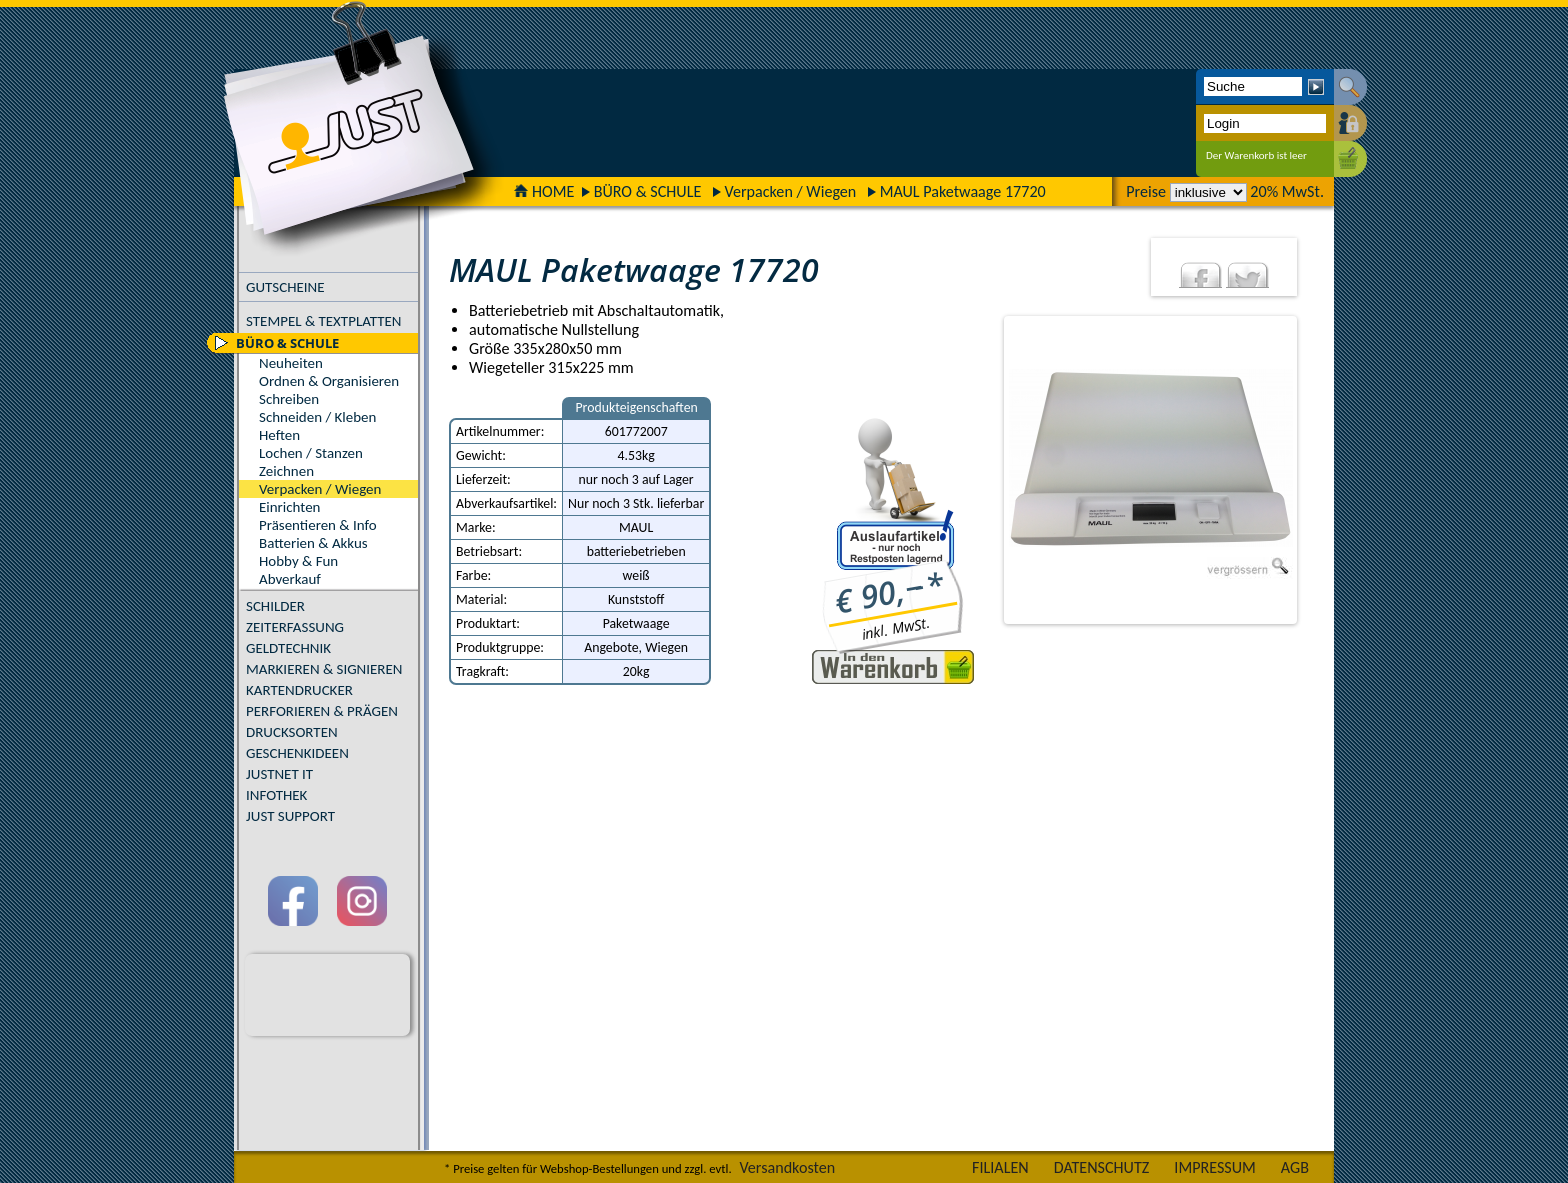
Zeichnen (286, 471)
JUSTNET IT (279, 774)
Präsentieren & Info (318, 525)
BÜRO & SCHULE (648, 191)
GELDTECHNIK (288, 648)
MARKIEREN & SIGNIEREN (324, 669)
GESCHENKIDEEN (297, 753)
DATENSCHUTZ (1102, 1167)
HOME (544, 191)
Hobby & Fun (298, 561)
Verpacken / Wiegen (791, 191)
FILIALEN (1000, 1167)
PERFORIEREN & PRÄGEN (322, 711)
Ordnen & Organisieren (329, 381)
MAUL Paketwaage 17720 (963, 191)
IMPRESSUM (1215, 1167)
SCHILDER (275, 606)
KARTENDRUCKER (299, 690)
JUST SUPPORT (290, 816)
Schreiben (289, 399)
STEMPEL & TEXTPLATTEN (323, 321)
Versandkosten (787, 1167)
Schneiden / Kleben (317, 417)
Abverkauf (290, 579)
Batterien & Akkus (313, 543)
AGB (1295, 1167)
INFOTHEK (276, 795)
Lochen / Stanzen (311, 453)
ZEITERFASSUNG (295, 627)
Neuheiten (291, 363)
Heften (279, 435)
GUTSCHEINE (285, 287)
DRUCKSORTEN (292, 732)
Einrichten (289, 507)
